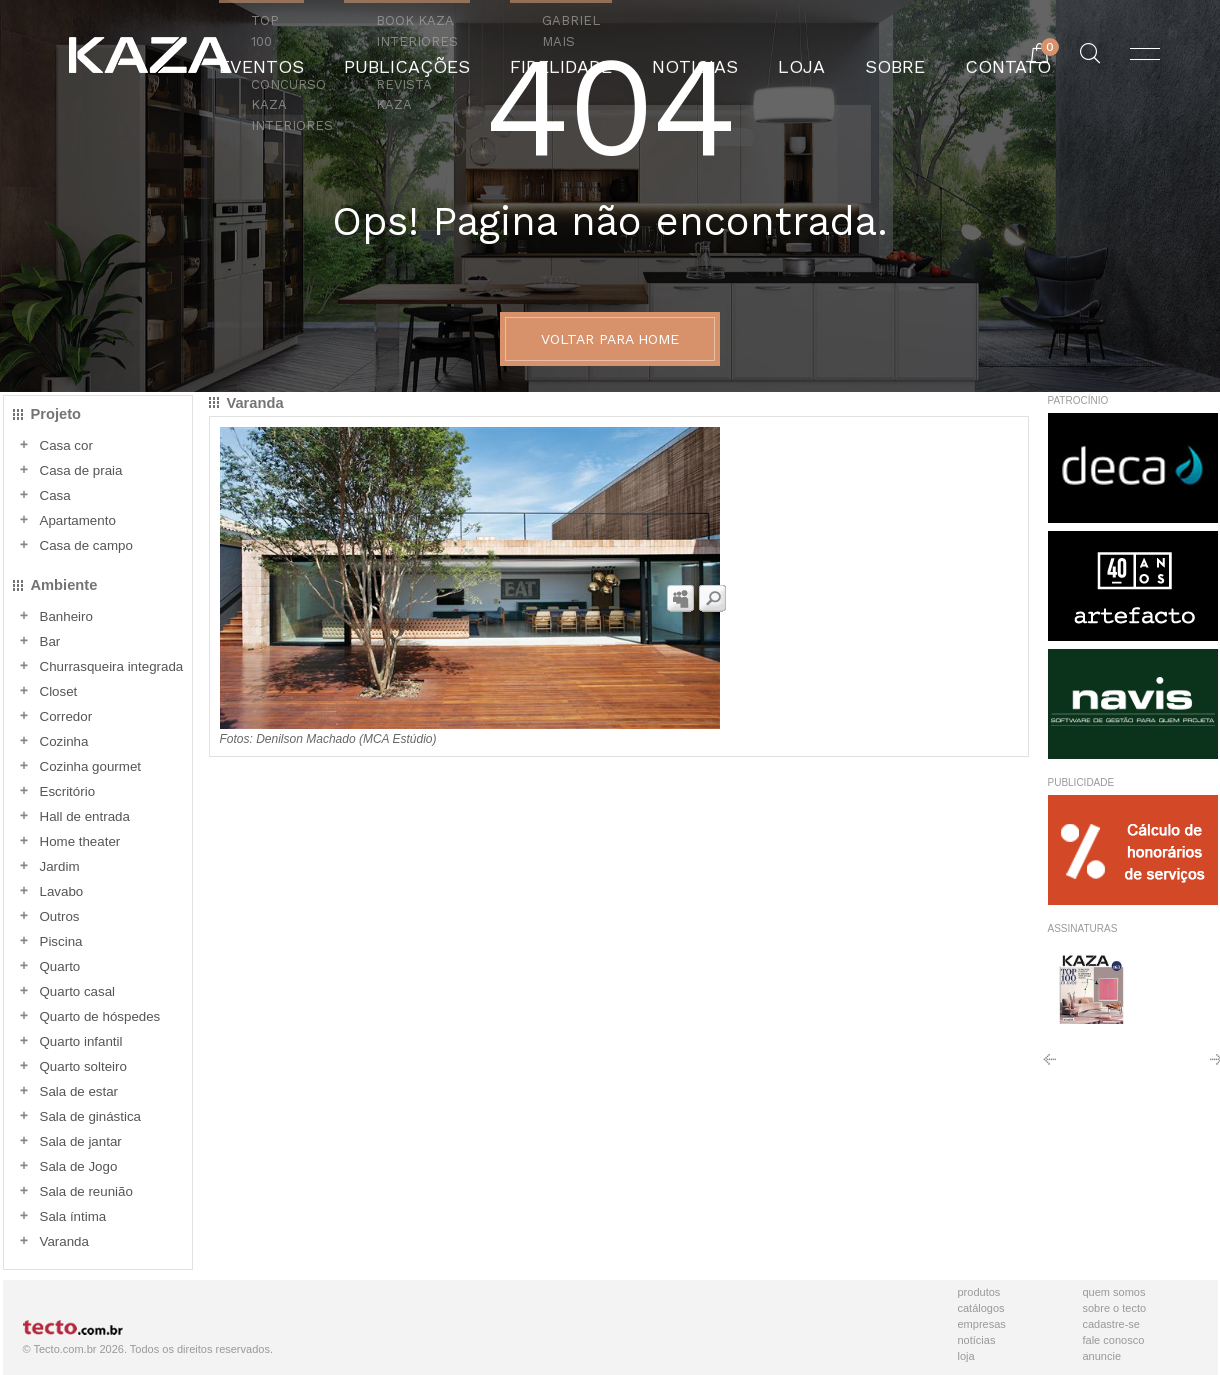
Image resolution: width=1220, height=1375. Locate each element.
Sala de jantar (81, 1141)
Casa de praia (81, 470)
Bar (50, 641)
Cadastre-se (1111, 1324)
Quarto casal (78, 991)
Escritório (68, 791)
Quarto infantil (81, 1041)
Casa (55, 495)
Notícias (977, 1340)
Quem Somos (1114, 1292)
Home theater (80, 841)
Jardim (60, 866)
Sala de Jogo (79, 1166)
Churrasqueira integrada (112, 666)
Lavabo (62, 891)
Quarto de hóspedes (100, 1016)
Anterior (1049, 1066)
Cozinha (64, 741)
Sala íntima (73, 1216)
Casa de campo (86, 545)
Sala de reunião (86, 1191)
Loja (966, 1356)
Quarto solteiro (83, 1066)
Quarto (60, 966)
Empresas (982, 1324)
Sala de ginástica (91, 1116)
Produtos (979, 1292)
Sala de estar (79, 1091)
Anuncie (1102, 1356)
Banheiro (66, 616)
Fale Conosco (1114, 1340)
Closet (59, 691)
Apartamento (78, 520)
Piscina (61, 941)
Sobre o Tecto (1115, 1308)
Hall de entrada (85, 816)
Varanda (64, 1241)
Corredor (66, 716)
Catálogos (981, 1308)
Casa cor (66, 445)
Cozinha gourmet (91, 766)
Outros (60, 916)
